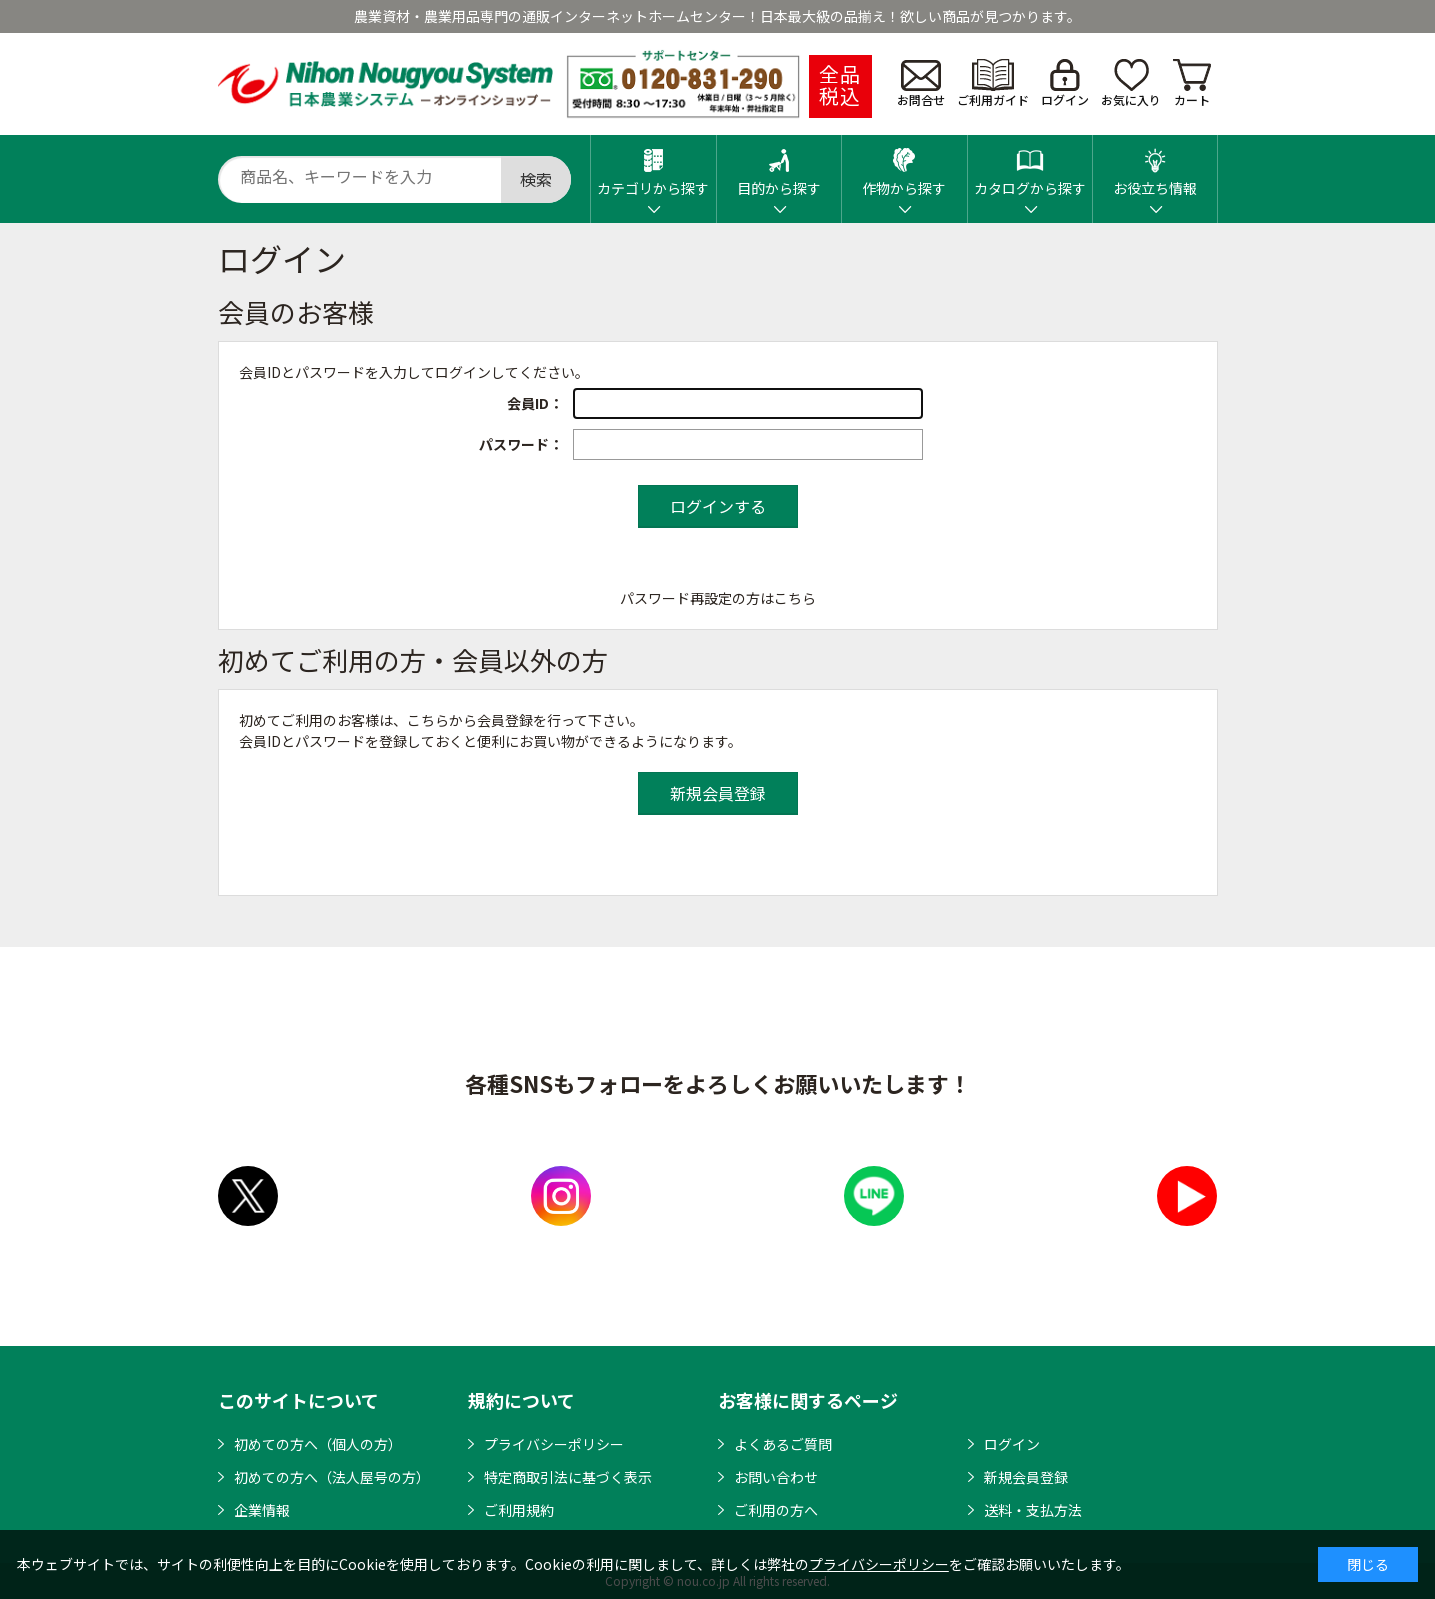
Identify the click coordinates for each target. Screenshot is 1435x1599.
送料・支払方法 (1033, 1510)
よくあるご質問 (783, 1444)
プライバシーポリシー (554, 1444)
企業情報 (262, 1510)
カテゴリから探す (653, 166)
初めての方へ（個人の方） (318, 1444)
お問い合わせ (776, 1477)
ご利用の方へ (776, 1510)
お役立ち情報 (1155, 166)
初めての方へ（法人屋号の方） (332, 1477)
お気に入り (1131, 83)
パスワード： (521, 444)
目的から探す (779, 166)
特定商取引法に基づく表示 (568, 1477)
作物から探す (904, 166)
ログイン (1065, 83)
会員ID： (535, 403)
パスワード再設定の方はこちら (718, 598)
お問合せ (921, 84)
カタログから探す (1030, 166)
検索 (536, 179)
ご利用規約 (519, 1510)
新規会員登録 (1026, 1477)
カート (1192, 83)
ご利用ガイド (993, 83)
